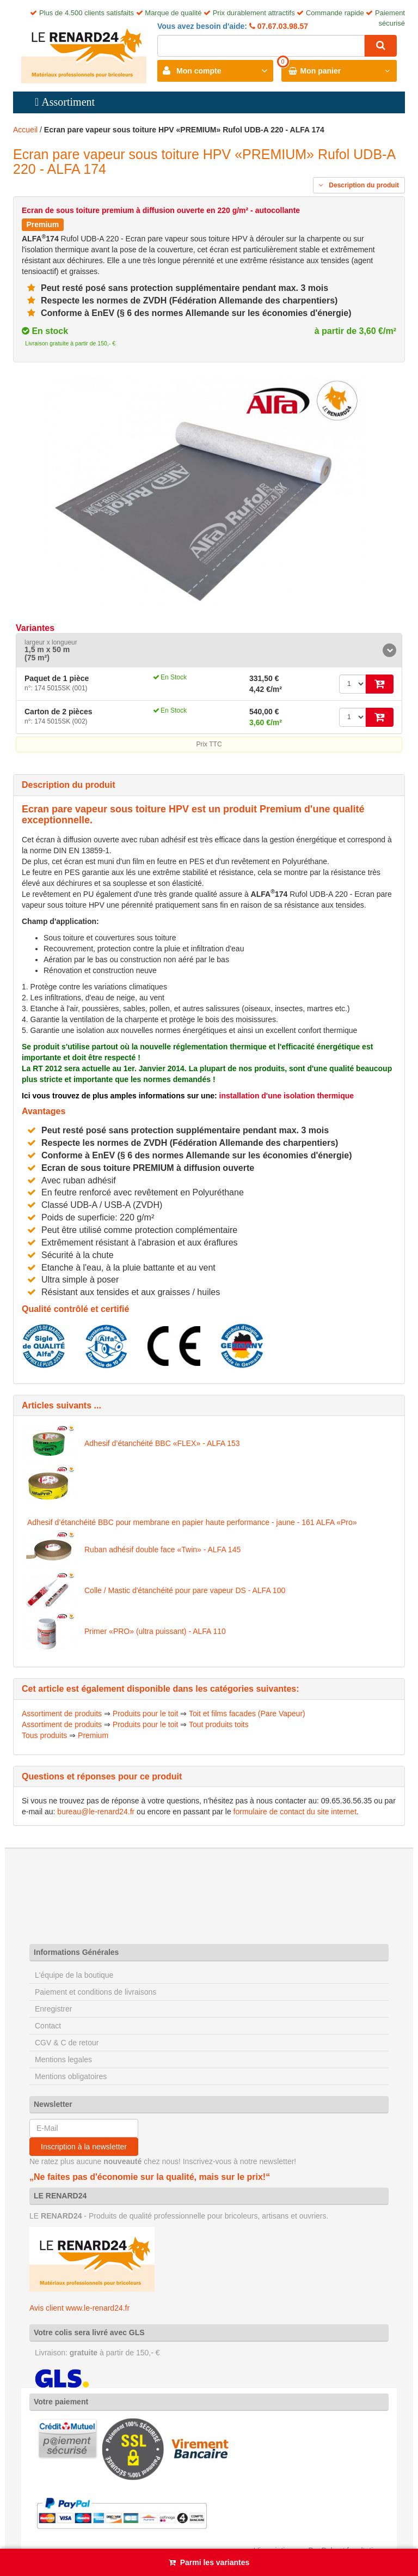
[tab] (209, 651)
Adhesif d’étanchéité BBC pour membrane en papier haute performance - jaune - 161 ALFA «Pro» (192, 1522)
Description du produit (359, 185)
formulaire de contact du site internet (294, 1811)
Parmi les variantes (215, 2562)
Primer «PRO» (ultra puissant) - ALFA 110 (155, 1631)
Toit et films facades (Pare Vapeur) (247, 1713)
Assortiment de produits (62, 1713)
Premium (93, 1735)
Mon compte (198, 70)
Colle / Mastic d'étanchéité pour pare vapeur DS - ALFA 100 (184, 1590)
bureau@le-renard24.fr (95, 1811)
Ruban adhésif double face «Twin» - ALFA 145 (162, 1549)
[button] (209, 651)
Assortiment (68, 101)
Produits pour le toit (146, 1713)
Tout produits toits (219, 1724)
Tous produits (44, 1735)
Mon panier (320, 70)
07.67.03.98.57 (281, 26)
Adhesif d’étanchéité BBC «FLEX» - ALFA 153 (162, 1443)
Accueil (25, 129)
